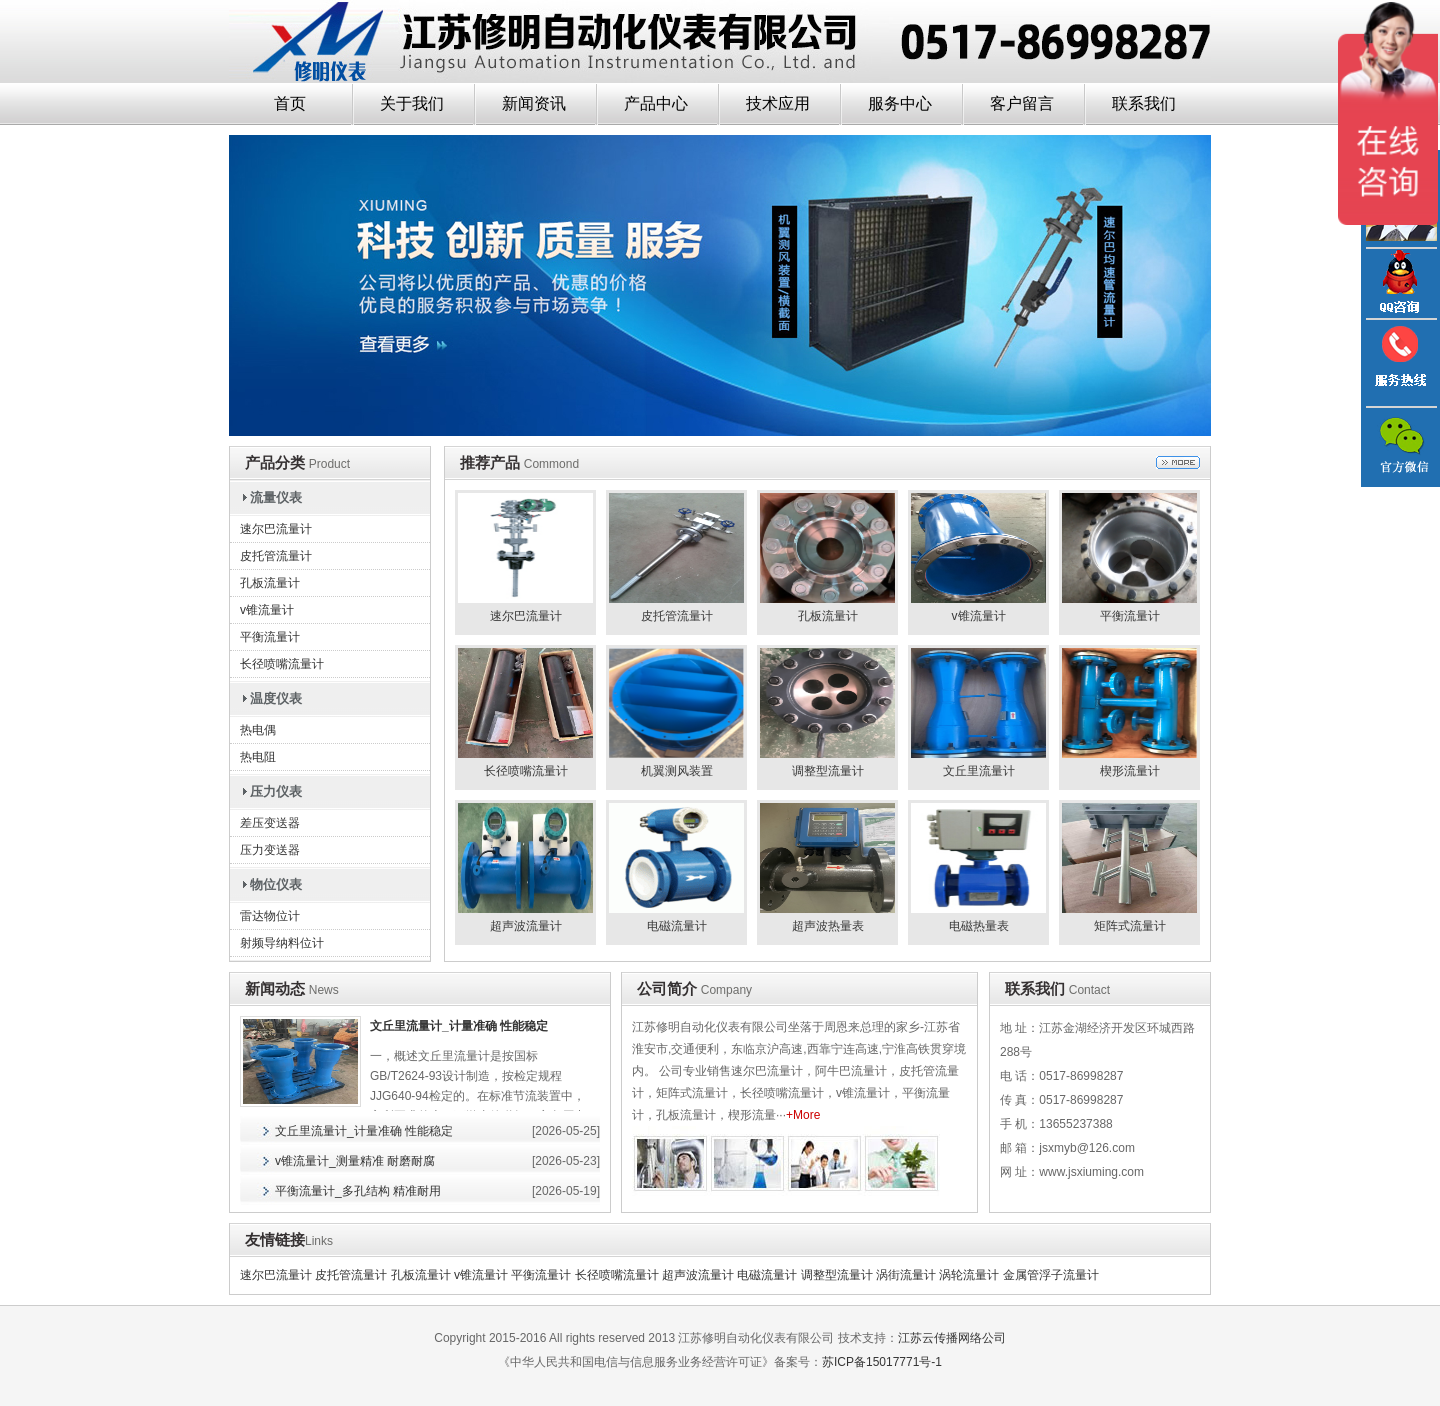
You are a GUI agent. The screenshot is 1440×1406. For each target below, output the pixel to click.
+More (803, 1115)
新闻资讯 (534, 103)
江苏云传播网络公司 (952, 1338)
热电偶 (258, 730)
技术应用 (778, 103)
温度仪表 (276, 698)
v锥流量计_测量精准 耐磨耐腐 (355, 1161)
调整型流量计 (837, 1275)
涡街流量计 (906, 1275)
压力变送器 (270, 850)
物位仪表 (276, 884)
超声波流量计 (698, 1275)
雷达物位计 (270, 916)
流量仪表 (276, 497)
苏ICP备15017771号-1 (882, 1362)
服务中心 (900, 103)
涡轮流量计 (969, 1275)
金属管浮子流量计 (1051, 1275)
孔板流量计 (270, 583)
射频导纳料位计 (282, 943)
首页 (290, 103)
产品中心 (656, 103)
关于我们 (412, 103)
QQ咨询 (1400, 283)
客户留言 (1022, 103)
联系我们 (1144, 103)
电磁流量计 (767, 1275)
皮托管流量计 (276, 556)
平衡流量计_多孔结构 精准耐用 (358, 1191)
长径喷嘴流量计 (282, 664)
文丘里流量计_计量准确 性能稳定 (459, 1026)
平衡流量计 (270, 637)
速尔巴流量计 (276, 529)
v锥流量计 (267, 610)
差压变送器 (270, 823)
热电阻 (258, 757)
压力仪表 (276, 791)
